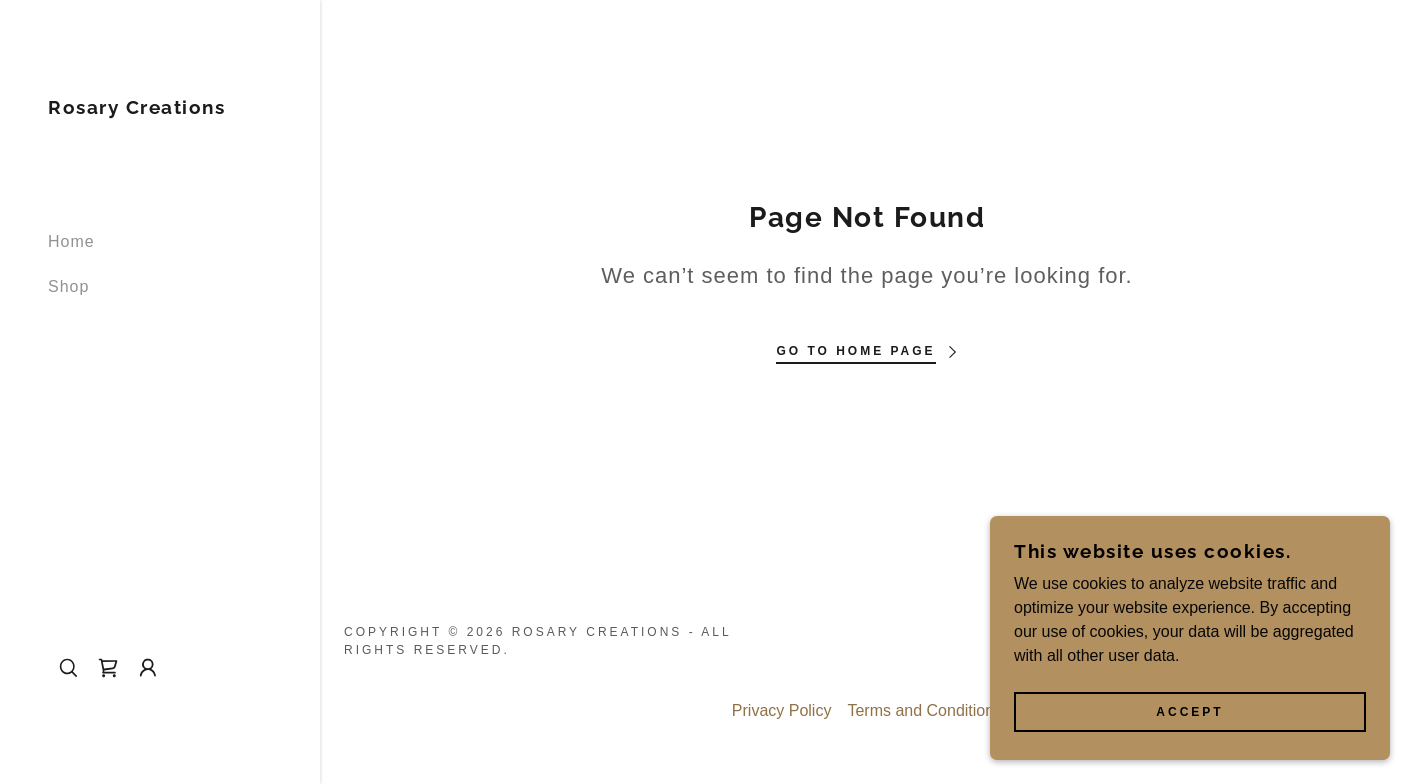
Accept (1189, 712)
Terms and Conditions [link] (924, 710)
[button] (148, 668)
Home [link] (71, 241)
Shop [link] (68, 286)
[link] (136, 108)
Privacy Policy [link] (782, 710)
